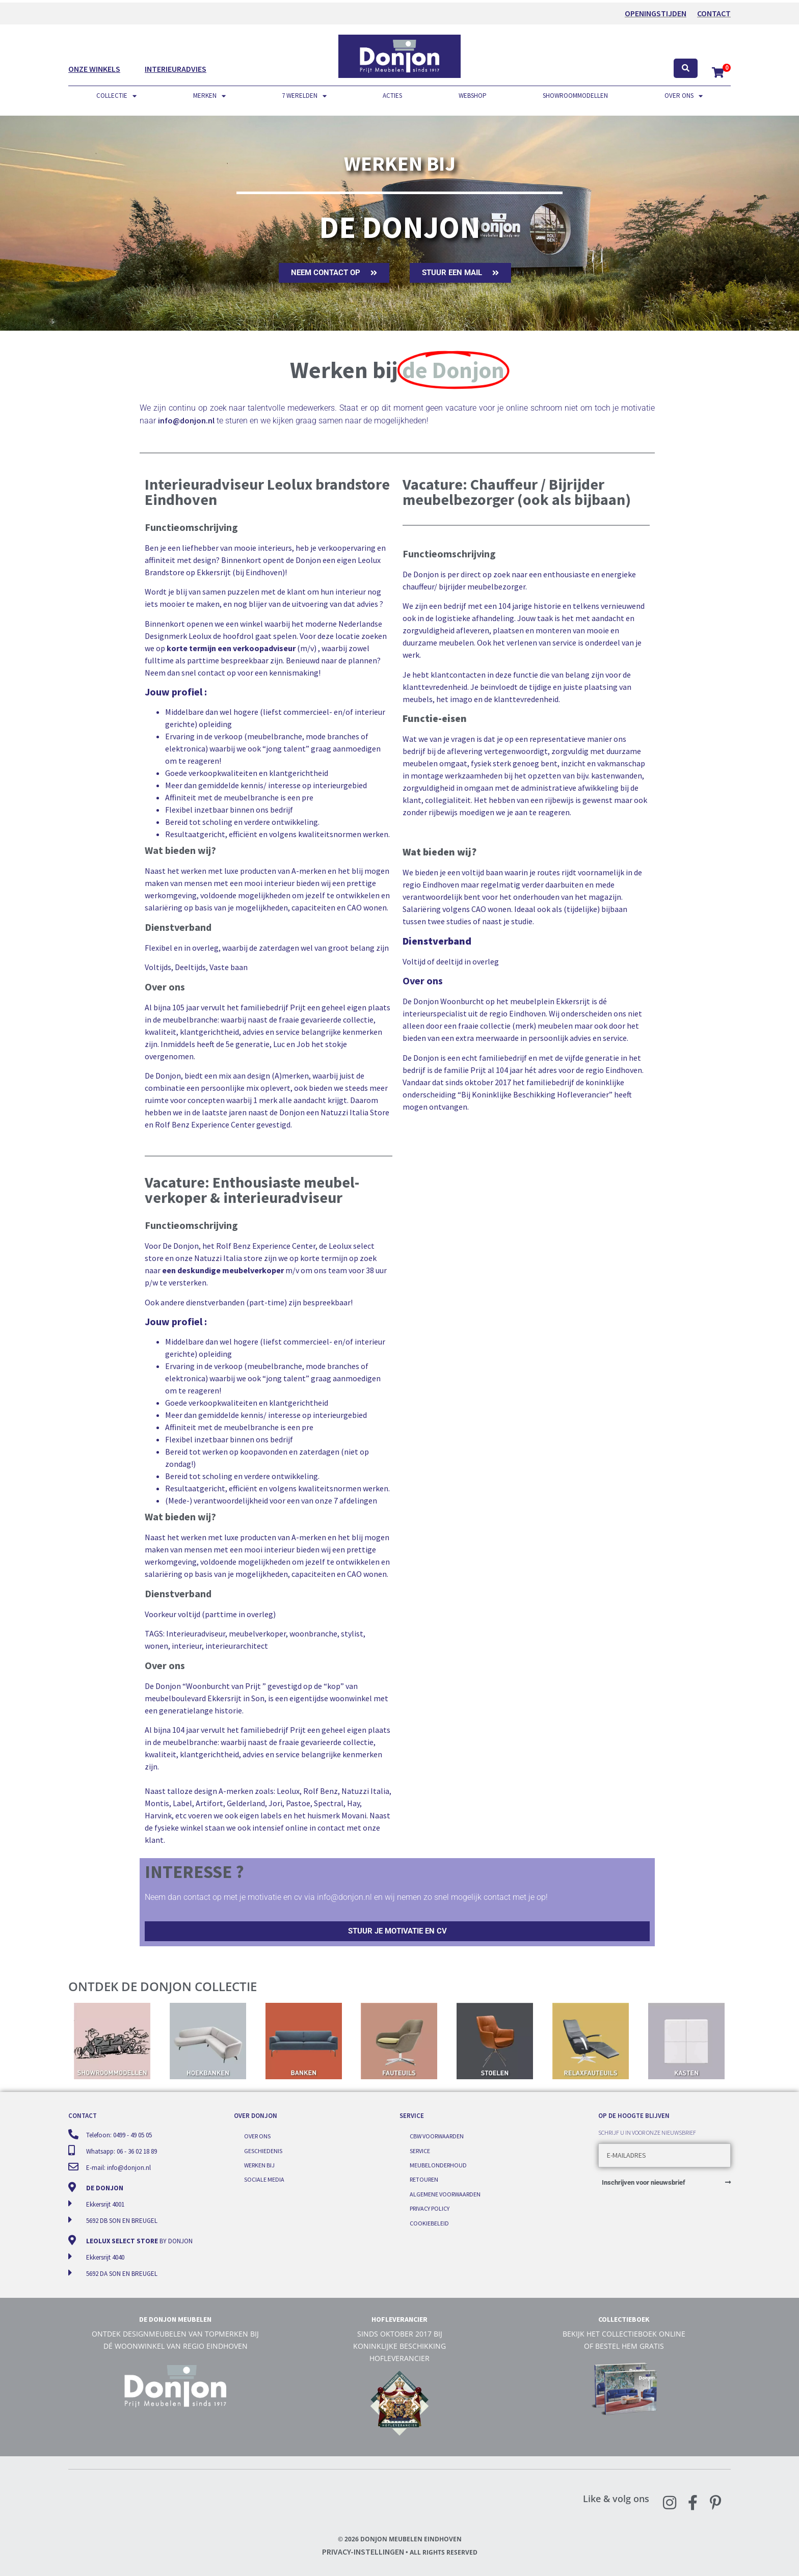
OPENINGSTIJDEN (655, 13)
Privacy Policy (429, 2208)
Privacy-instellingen (363, 2551)
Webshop (473, 95)
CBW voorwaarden (437, 2136)
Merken (209, 96)
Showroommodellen (575, 95)
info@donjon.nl (186, 420)
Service (420, 2151)
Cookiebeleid (429, 2223)
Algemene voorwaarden (445, 2194)
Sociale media (264, 2179)
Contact (714, 13)
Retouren (424, 2179)
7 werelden (304, 96)
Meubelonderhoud (438, 2165)
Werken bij (259, 2165)
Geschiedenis (263, 2151)
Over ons (683, 96)
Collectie (116, 96)
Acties (392, 95)
